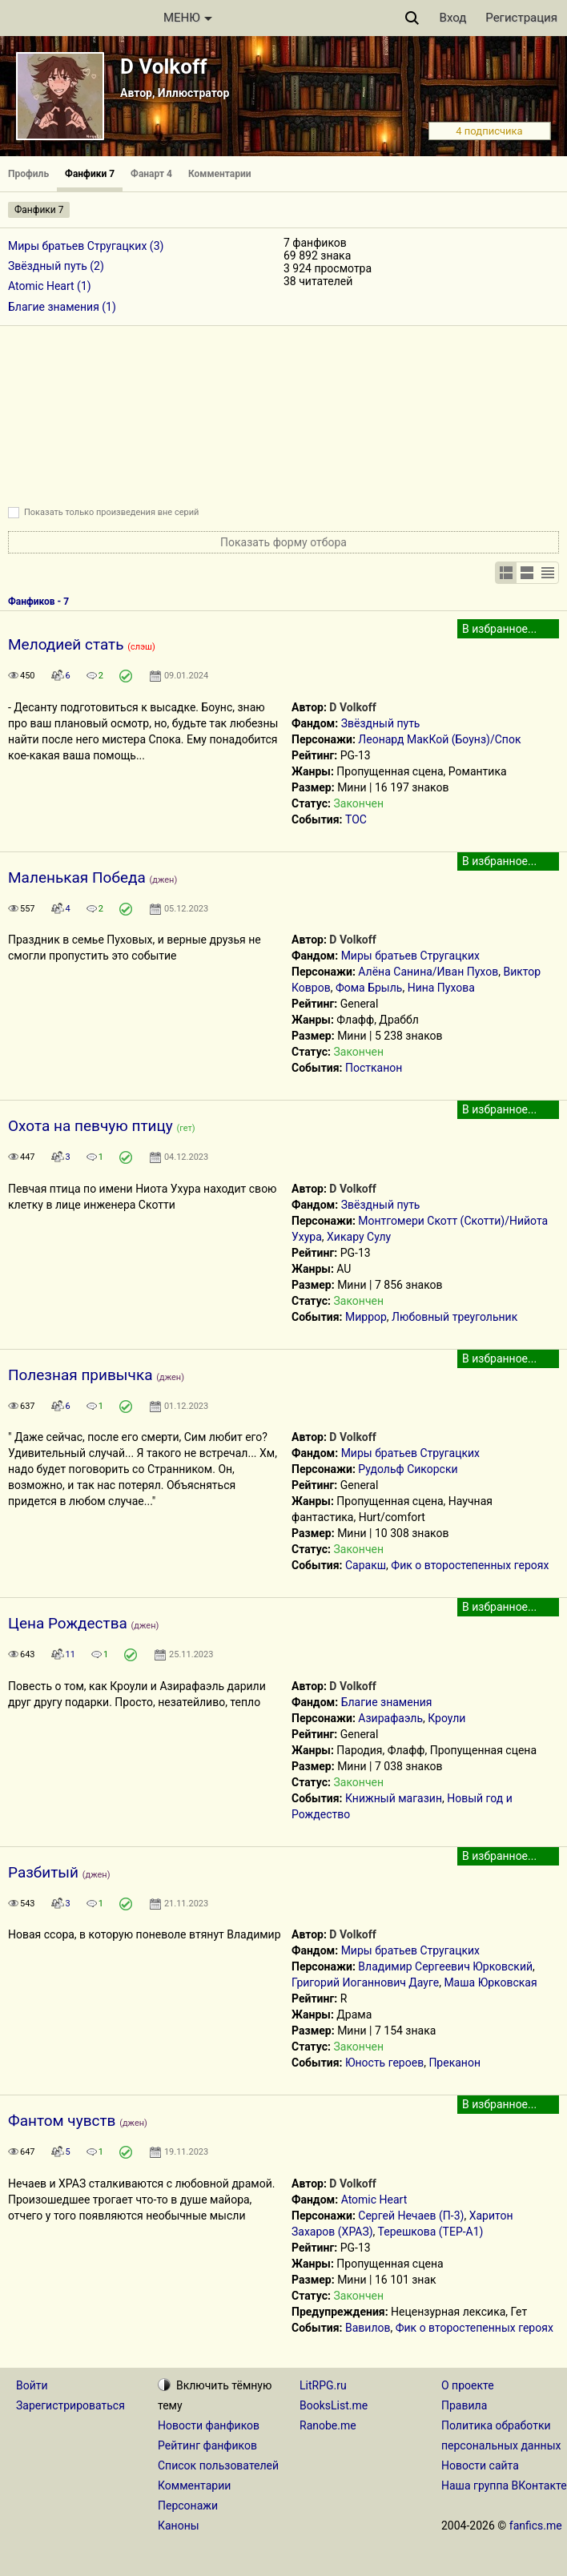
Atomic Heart (374, 2199)
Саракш (365, 1565)
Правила (464, 2405)
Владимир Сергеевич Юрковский (445, 1966)
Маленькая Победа (77, 877)
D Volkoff (163, 66)
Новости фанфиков (208, 2425)
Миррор (366, 1316)
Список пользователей (218, 2465)
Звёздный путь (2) (56, 266)
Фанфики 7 (90, 173)
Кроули (446, 1718)
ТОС (356, 819)
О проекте (467, 2385)
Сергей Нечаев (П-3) (411, 2215)
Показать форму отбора (283, 542)
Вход (453, 17)
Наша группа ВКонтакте (504, 2485)
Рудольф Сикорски (407, 1469)
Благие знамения (386, 1702)
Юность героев (384, 2062)
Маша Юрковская (490, 1982)
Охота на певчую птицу (90, 1126)
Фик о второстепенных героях (470, 1565)
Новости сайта (480, 2465)
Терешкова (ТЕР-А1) (431, 2231)
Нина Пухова (441, 987)
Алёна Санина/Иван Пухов (428, 971)
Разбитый (43, 1872)
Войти (32, 2385)
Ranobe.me (328, 2425)
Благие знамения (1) (62, 306)
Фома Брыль (369, 987)
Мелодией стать (66, 644)
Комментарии (219, 173)
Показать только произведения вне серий (111, 512)
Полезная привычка (80, 1375)
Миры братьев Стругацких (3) (85, 245)
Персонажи (188, 2505)
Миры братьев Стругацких (410, 955)
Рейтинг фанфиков (207, 2445)
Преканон (454, 2062)
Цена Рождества (67, 1623)
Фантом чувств (61, 2120)
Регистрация (521, 17)
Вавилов (368, 2327)
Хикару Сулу (359, 1236)
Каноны (178, 2525)
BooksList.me (334, 2405)
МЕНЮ (187, 17)
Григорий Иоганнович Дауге (365, 1982)
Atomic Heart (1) (49, 286)
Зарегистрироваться (70, 2405)
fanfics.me (535, 2525)
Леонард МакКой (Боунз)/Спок (439, 739)
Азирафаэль (390, 1718)
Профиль (28, 173)
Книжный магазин (393, 1798)
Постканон (373, 1067)
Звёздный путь (380, 723)
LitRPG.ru (323, 2385)
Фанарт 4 (151, 173)
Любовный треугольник (454, 1316)
